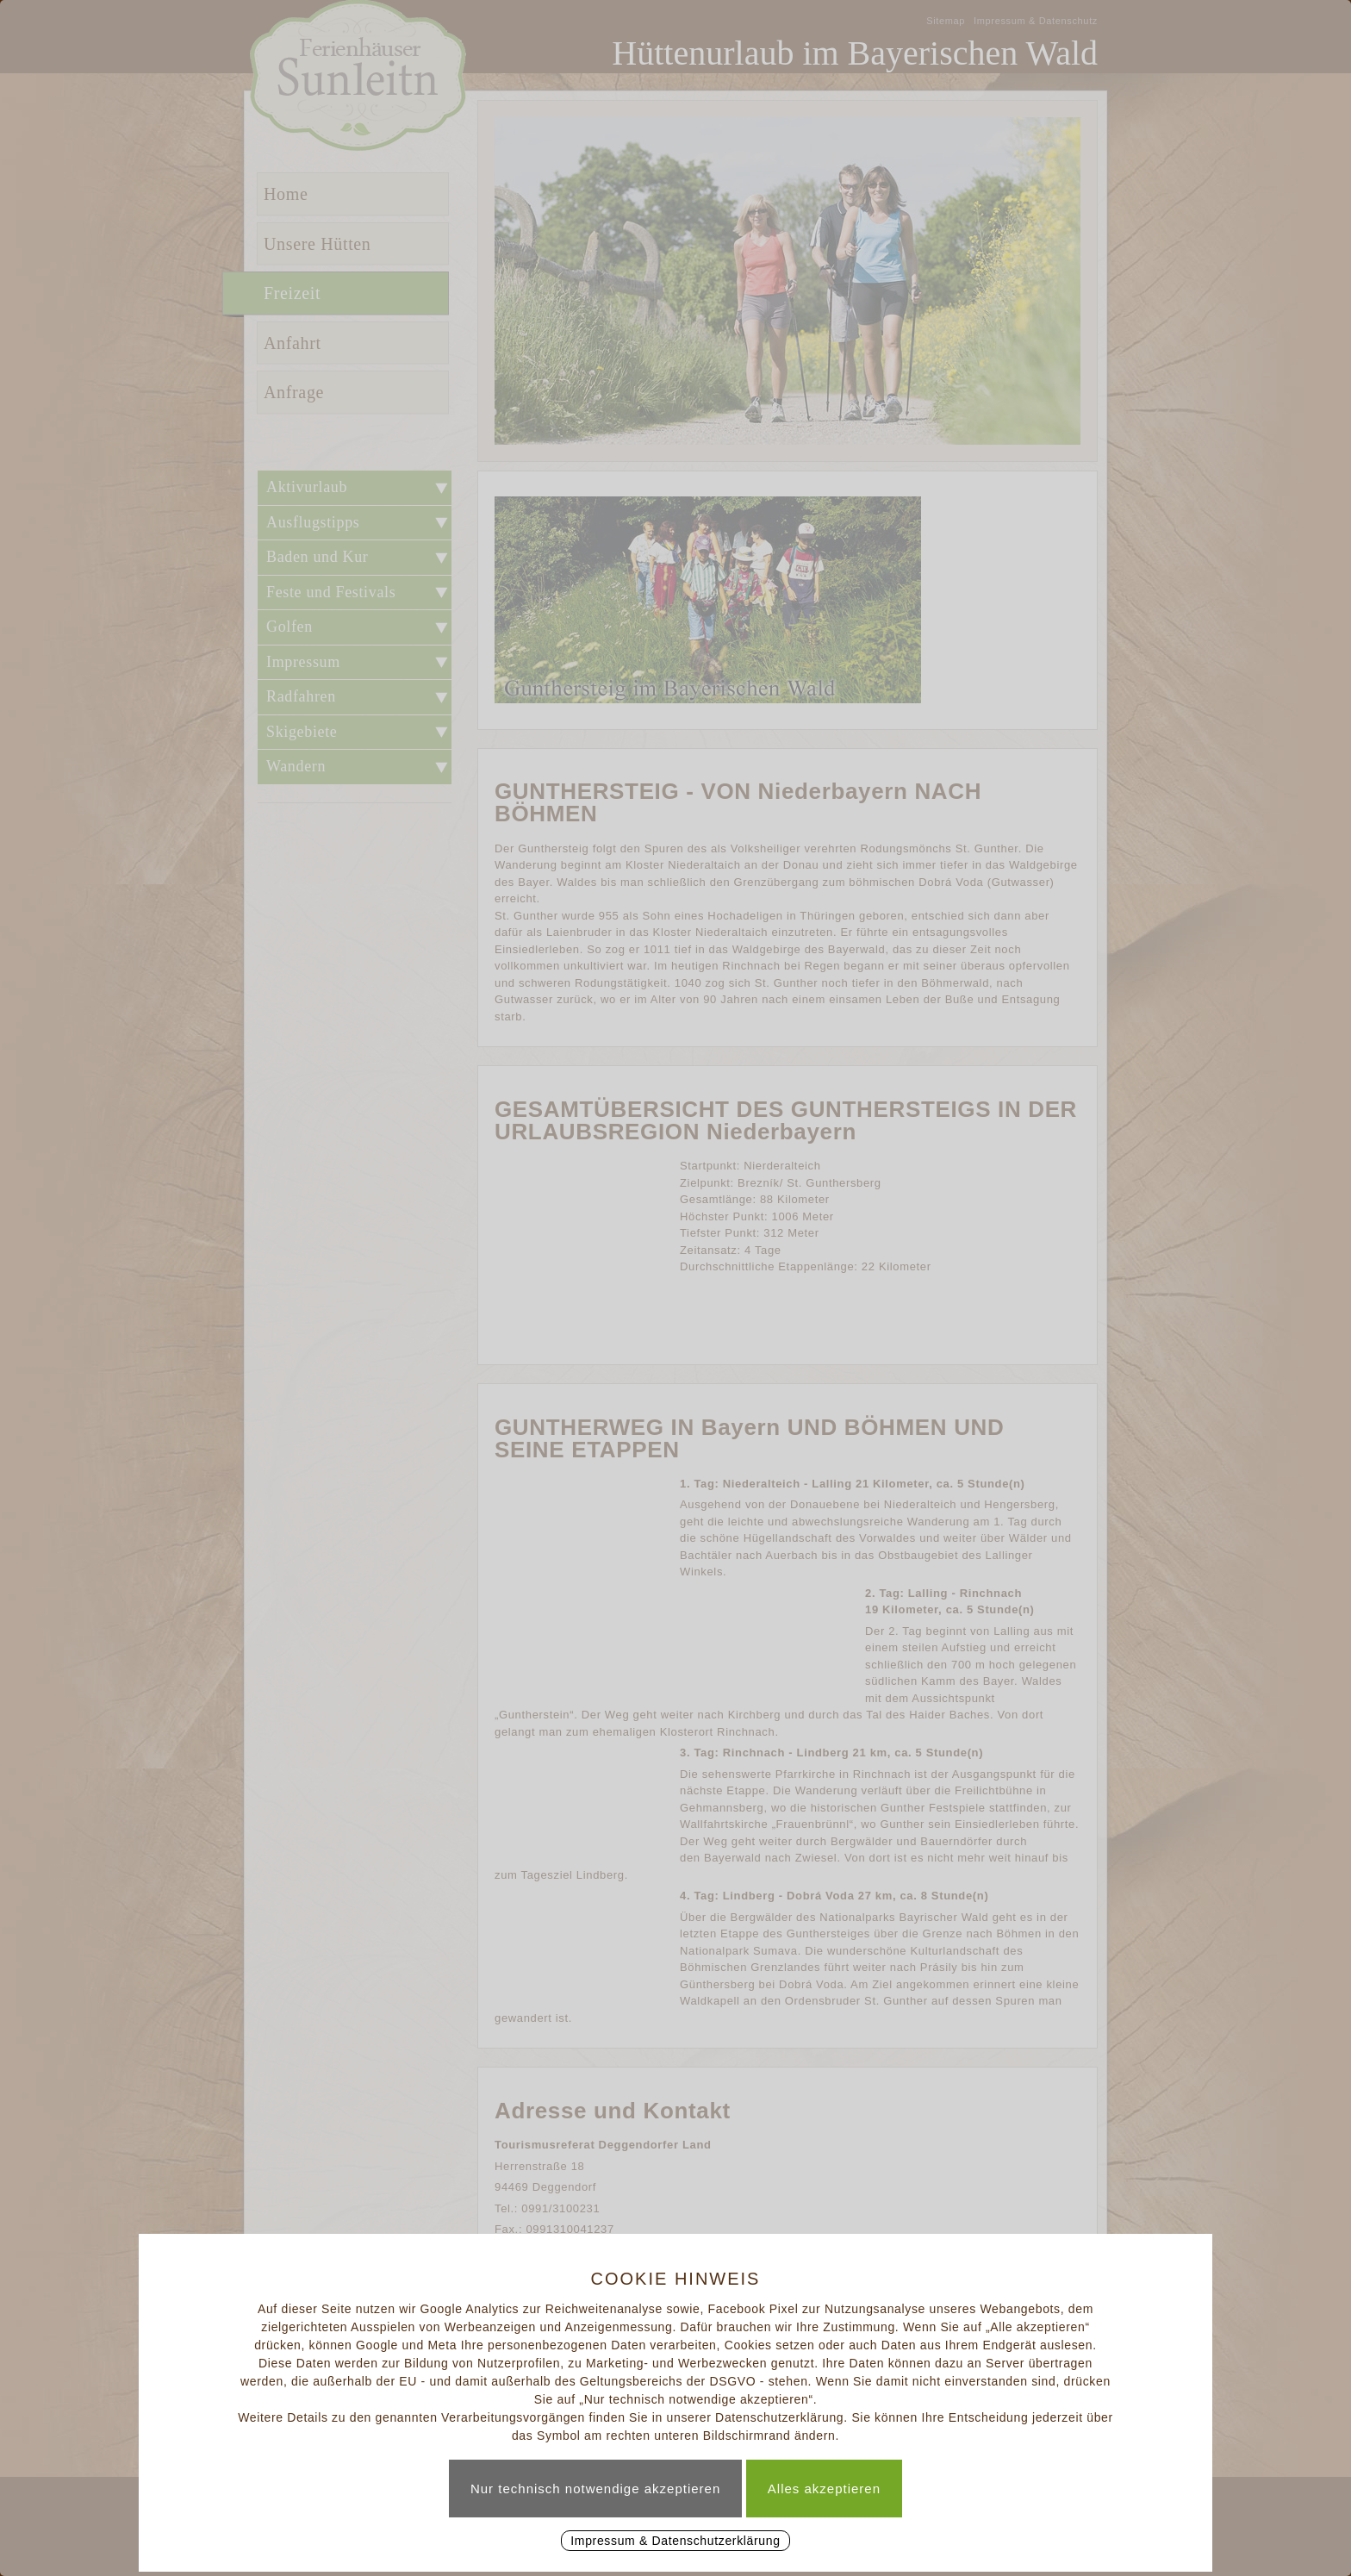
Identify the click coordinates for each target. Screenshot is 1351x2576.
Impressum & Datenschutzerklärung (675, 2541)
